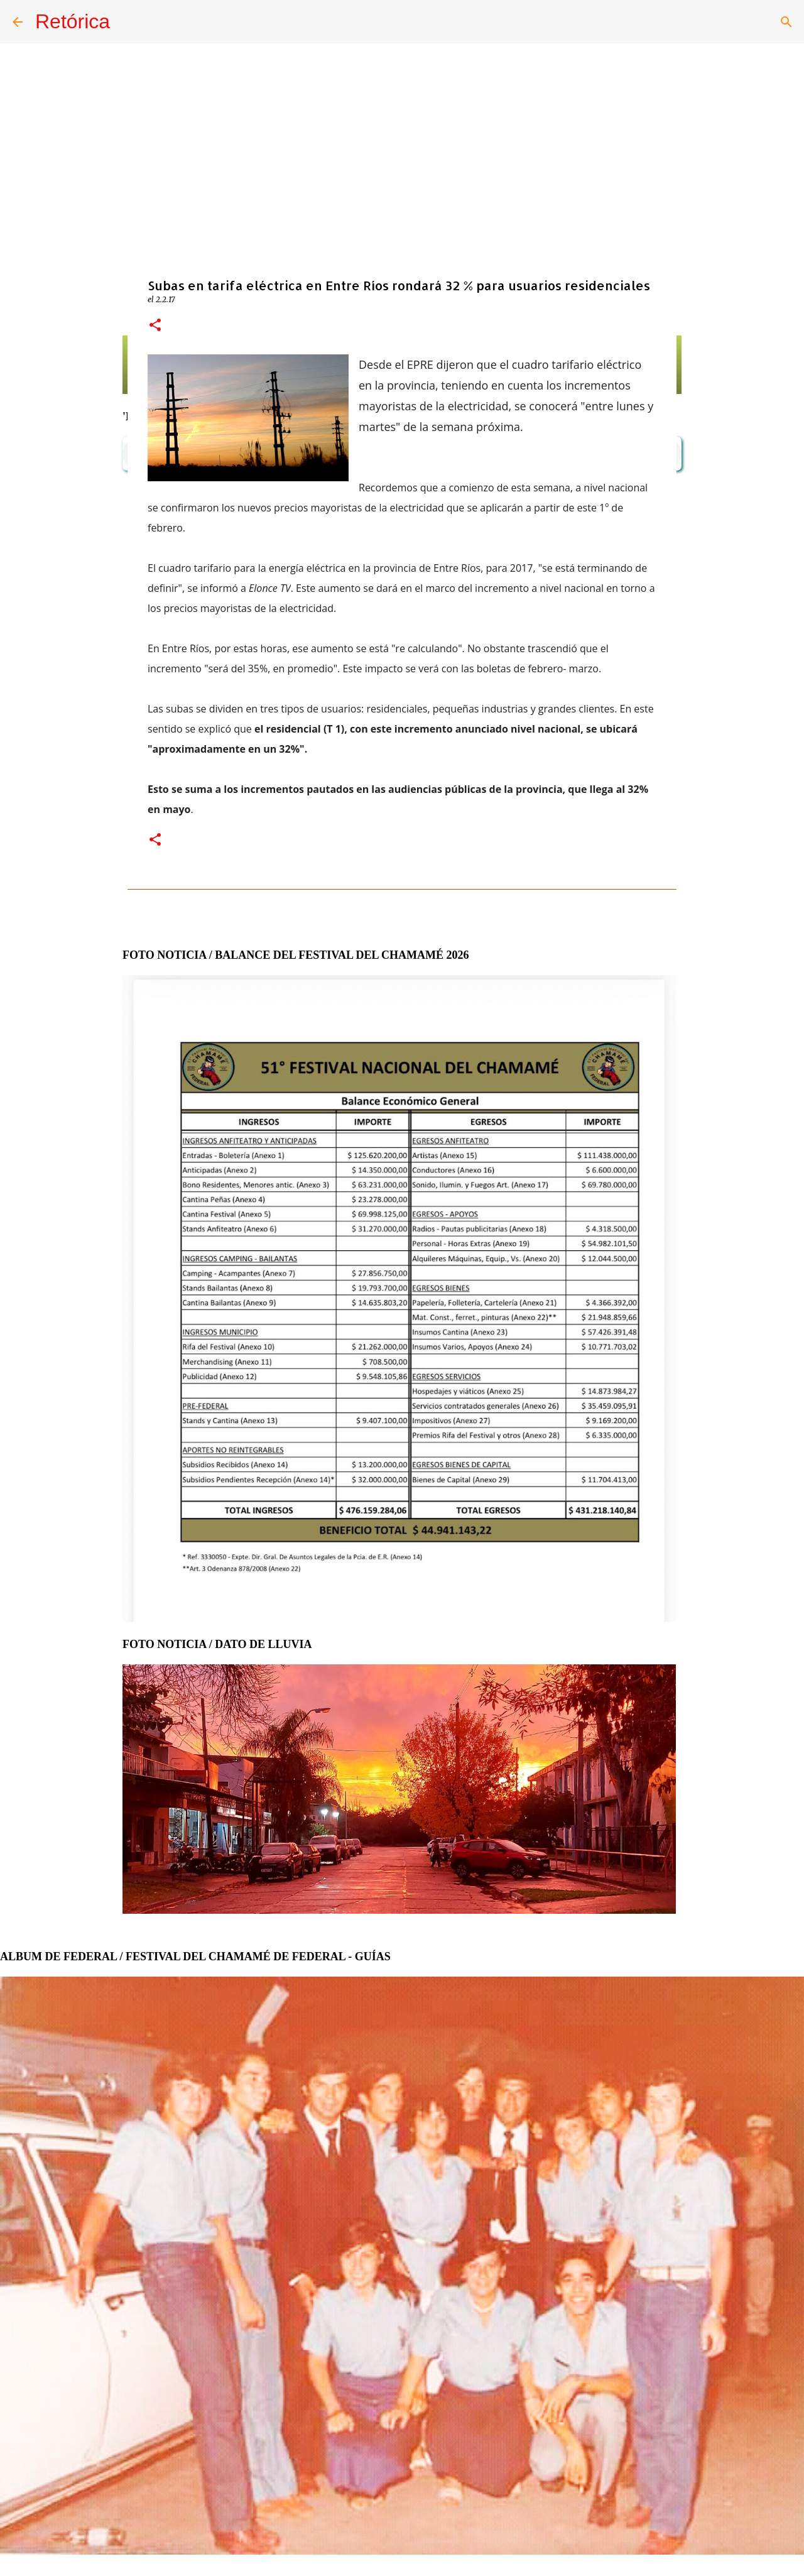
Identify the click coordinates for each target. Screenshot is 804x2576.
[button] (155, 325)
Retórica (72, 21)
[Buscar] (786, 22)
